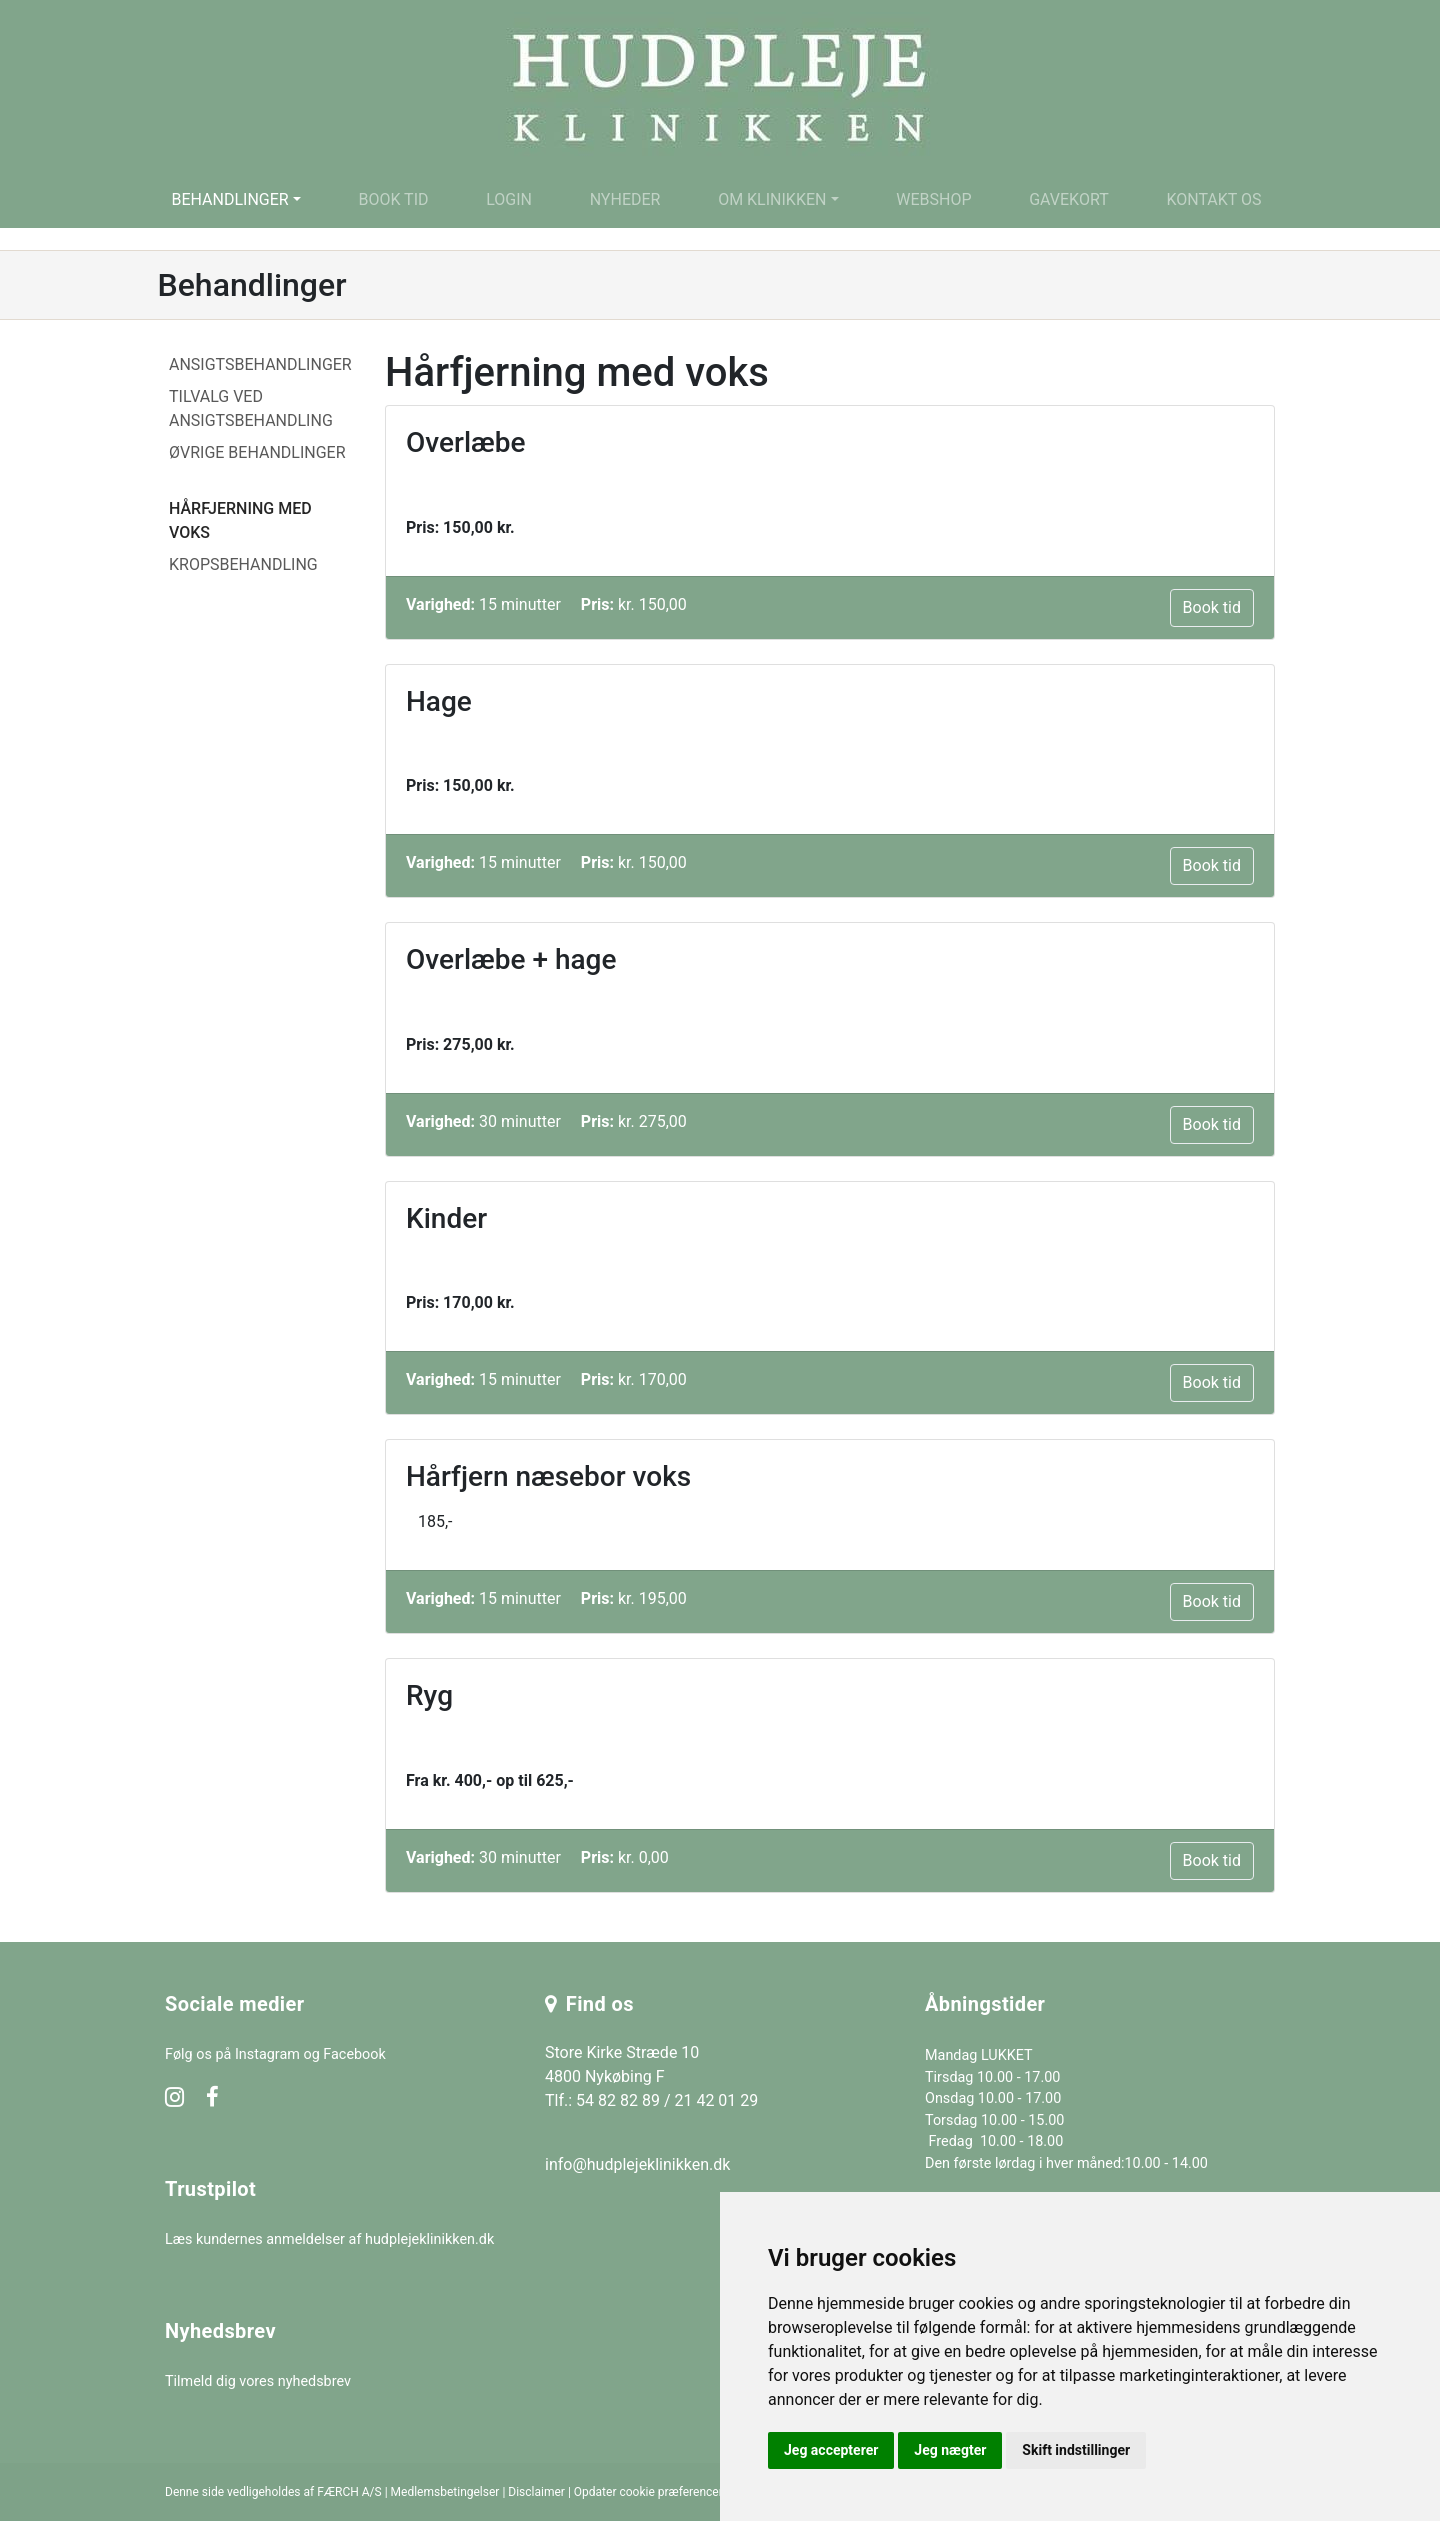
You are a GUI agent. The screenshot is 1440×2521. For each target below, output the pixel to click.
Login (509, 199)
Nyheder (625, 199)
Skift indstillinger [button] (1076, 2450)
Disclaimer (536, 2492)
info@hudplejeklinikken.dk (637, 2164)
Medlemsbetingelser (445, 2492)
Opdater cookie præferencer (648, 2492)
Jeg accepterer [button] (831, 2450)
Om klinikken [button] (772, 199)
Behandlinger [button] (229, 199)
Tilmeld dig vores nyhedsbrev (258, 2381)
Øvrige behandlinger (257, 452)
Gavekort (1069, 199)
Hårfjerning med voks (240, 520)
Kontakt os (1213, 199)
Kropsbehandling (243, 564)
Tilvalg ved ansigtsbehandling (251, 408)
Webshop (933, 199)
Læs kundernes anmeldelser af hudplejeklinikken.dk (329, 2239)
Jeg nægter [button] (950, 2450)
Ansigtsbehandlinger (260, 364)
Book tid (393, 199)
